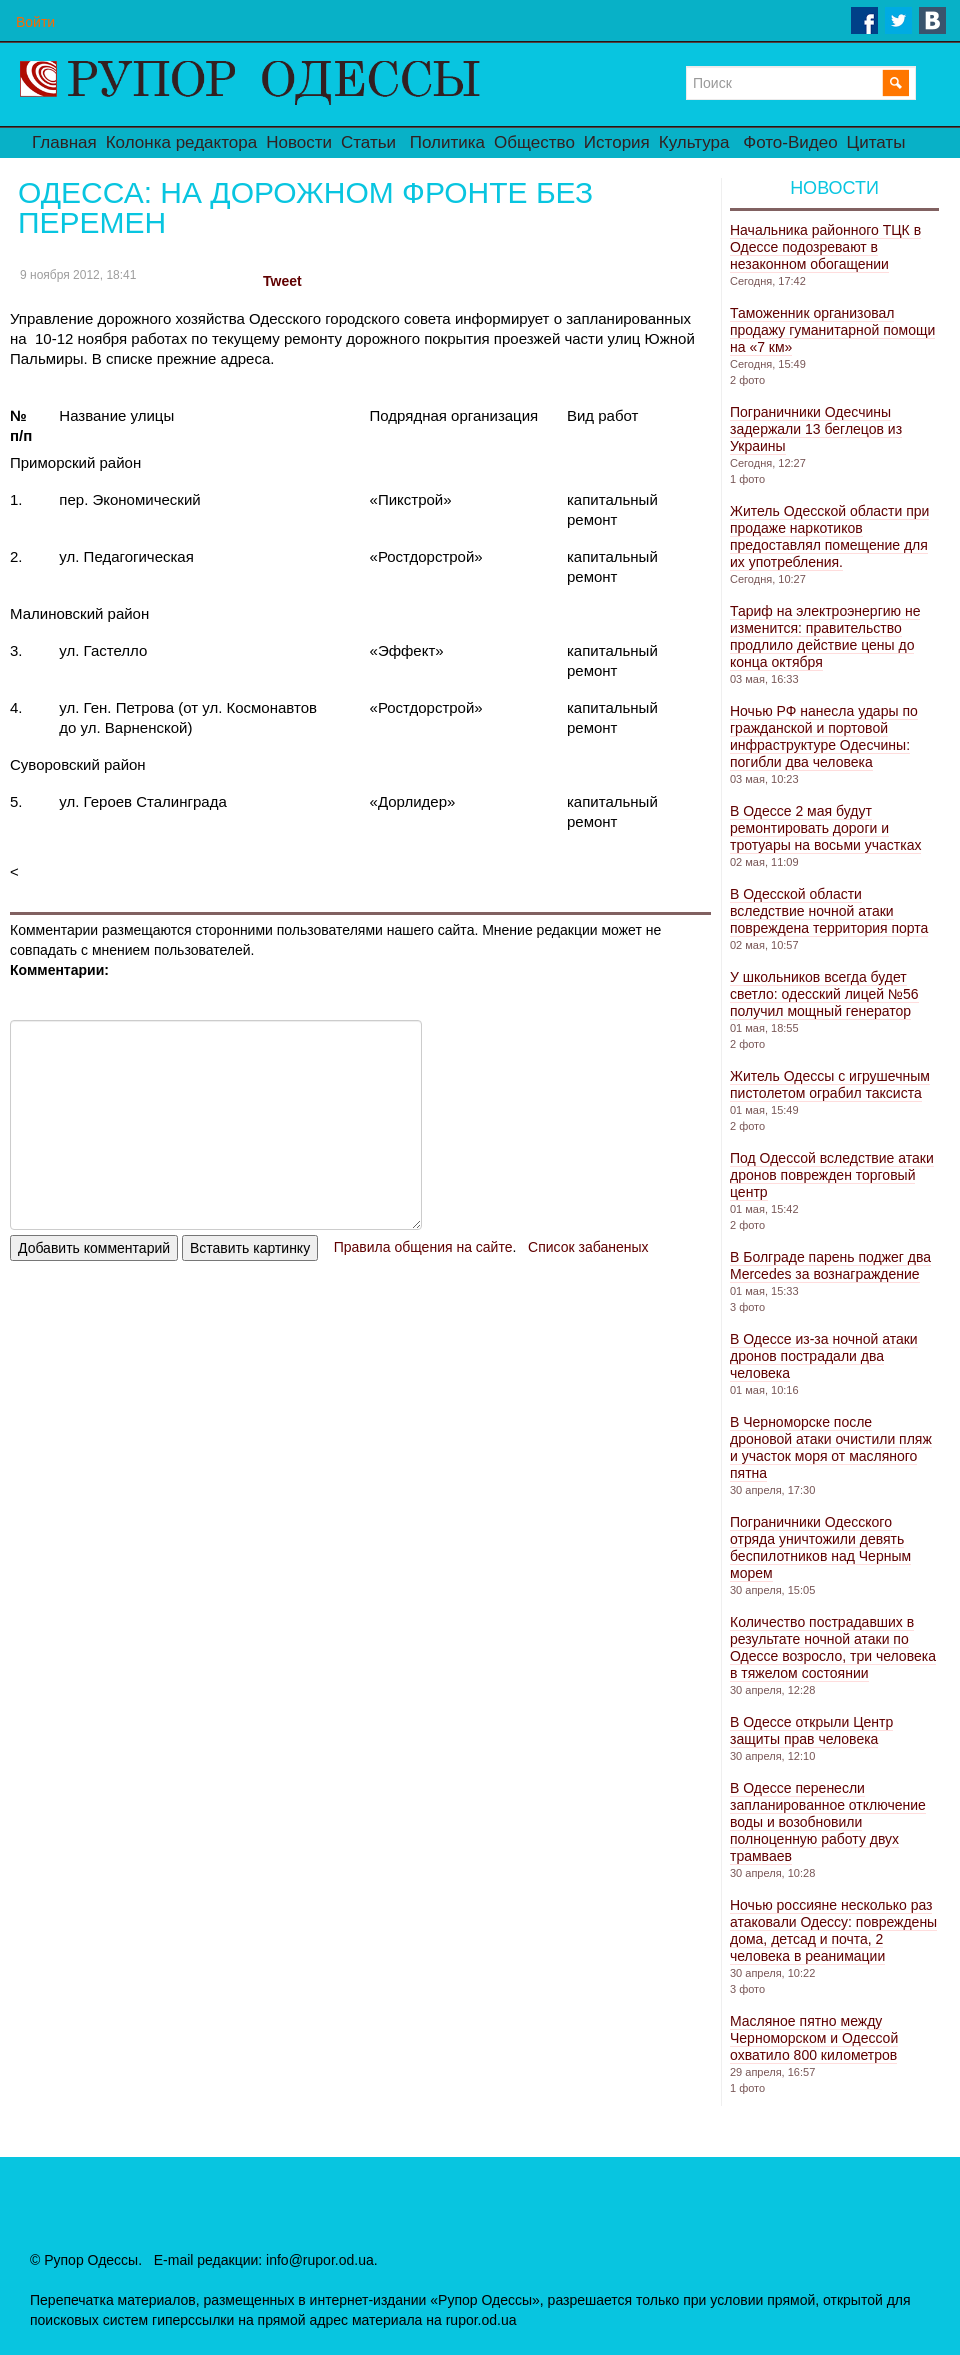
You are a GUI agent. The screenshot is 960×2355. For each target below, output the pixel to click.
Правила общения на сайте (423, 1247)
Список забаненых (588, 1247)
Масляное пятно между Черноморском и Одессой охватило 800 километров (814, 2038)
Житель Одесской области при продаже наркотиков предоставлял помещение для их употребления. (829, 536)
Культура (694, 142)
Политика (447, 142)
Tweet (282, 281)
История (617, 142)
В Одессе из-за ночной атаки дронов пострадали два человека (824, 1356)
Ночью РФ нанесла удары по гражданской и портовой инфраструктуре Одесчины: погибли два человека (824, 736)
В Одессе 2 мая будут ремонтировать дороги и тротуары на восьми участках (825, 828)
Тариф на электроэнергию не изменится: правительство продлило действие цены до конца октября (825, 636)
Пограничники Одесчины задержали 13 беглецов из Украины (816, 429)
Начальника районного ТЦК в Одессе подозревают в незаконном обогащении (825, 247)
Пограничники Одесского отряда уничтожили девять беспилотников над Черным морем (820, 1547)
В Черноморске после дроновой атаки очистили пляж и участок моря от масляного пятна (831, 1447)
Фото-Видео (790, 142)
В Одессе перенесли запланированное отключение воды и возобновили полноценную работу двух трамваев (828, 1822)
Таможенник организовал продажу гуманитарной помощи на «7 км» (832, 330)
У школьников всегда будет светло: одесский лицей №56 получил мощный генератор (824, 994)
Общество (534, 142)
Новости (299, 142)
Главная (64, 142)
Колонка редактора (181, 142)
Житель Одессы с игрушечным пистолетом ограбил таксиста (830, 1084)
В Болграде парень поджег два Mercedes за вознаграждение (830, 1265)
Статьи (368, 142)
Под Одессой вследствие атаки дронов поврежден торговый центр (832, 1175)
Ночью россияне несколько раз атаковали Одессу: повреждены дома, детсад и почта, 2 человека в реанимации (833, 1930)
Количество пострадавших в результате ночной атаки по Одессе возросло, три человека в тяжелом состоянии (833, 1647)
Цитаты (876, 142)
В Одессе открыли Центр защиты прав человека (811, 1730)
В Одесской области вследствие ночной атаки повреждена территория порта (829, 911)
